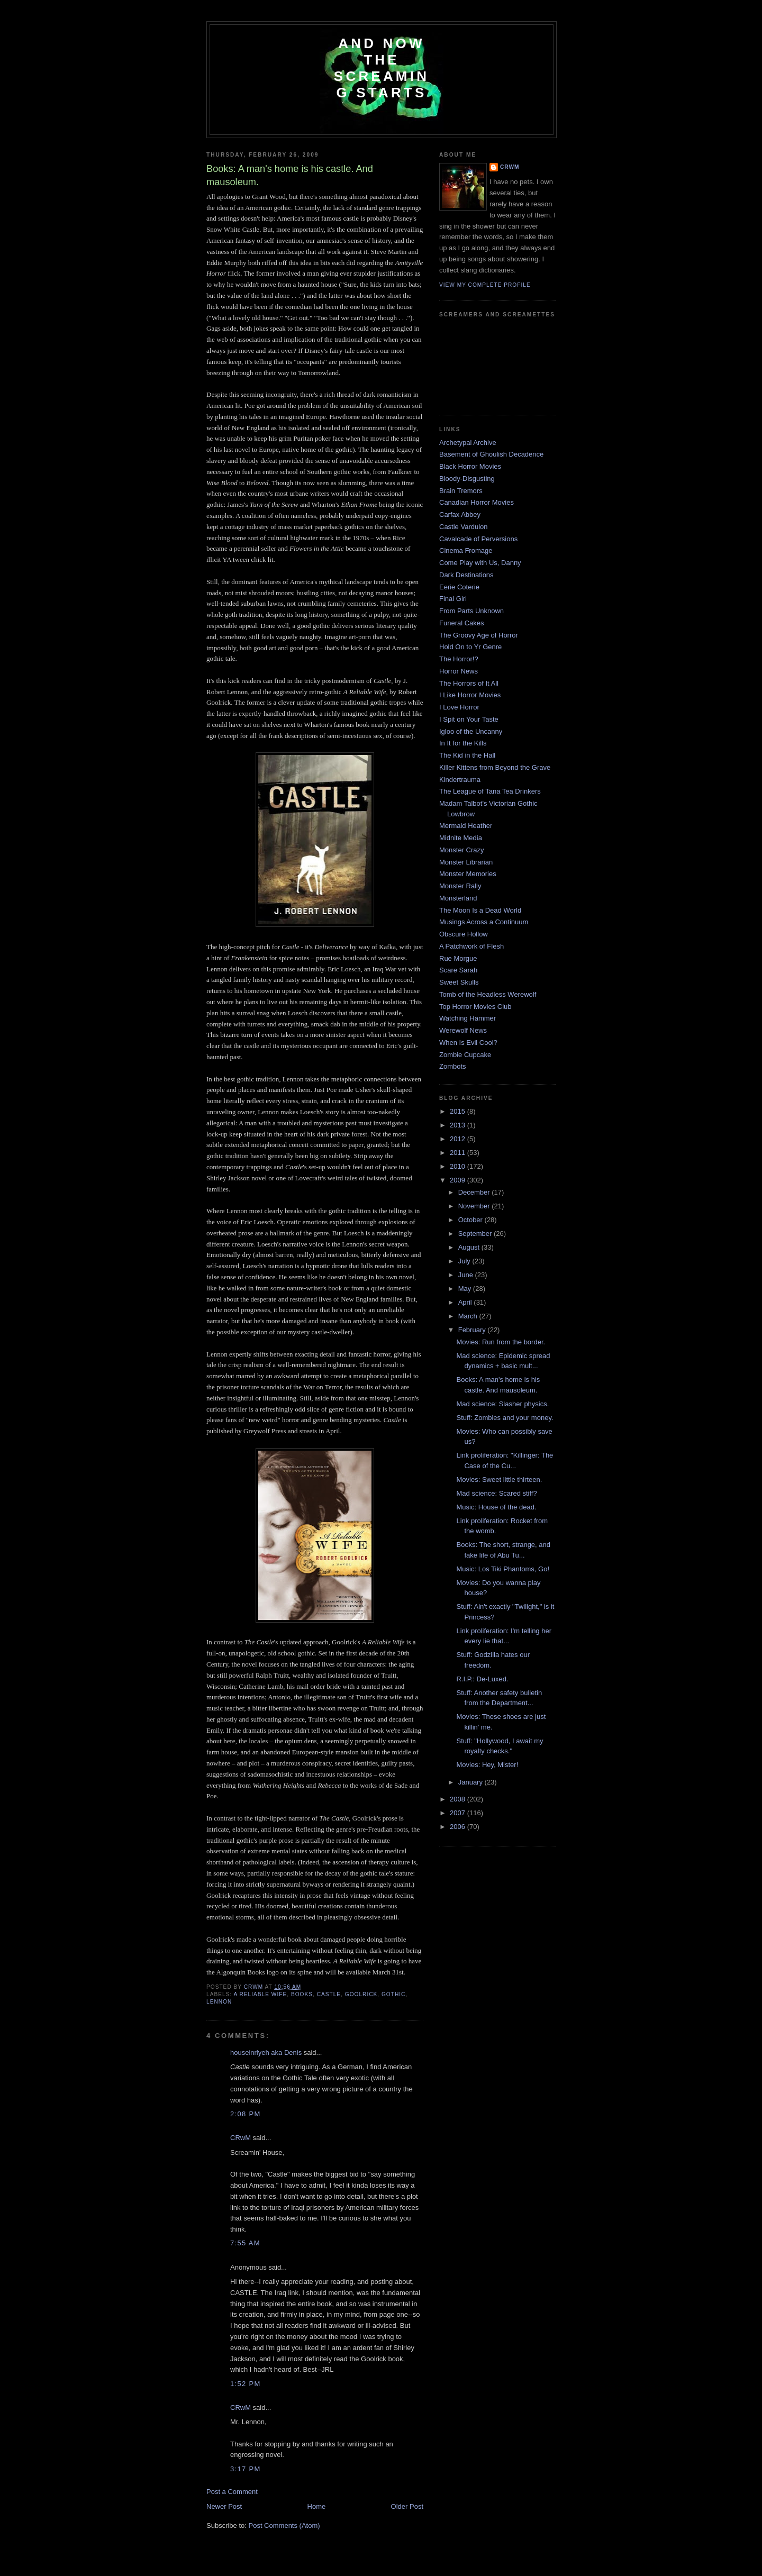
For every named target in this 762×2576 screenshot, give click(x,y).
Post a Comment (232, 2492)
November (475, 1206)
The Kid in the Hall (467, 755)
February (473, 1330)
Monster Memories (467, 874)
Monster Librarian (466, 862)
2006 (458, 1827)
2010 (458, 1166)
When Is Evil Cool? (468, 1042)
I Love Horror (459, 707)
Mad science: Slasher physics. (502, 1404)
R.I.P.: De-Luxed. (482, 1679)
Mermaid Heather (465, 826)
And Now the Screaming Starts (381, 68)
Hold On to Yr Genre (470, 647)
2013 (458, 1125)
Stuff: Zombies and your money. (504, 1418)
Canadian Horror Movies (476, 502)
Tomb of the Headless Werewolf (487, 994)
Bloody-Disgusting (467, 479)
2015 (458, 1111)
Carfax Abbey (459, 514)
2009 (458, 1180)
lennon (219, 2002)
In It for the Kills (463, 743)
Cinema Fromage (465, 550)
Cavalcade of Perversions (478, 539)
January (471, 1782)
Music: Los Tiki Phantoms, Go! (502, 1569)
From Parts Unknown (471, 611)
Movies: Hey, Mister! (487, 1765)
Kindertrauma (459, 780)
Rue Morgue (458, 958)
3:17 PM (245, 2469)
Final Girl (453, 599)
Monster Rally (460, 886)
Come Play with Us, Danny (480, 563)
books (302, 1994)
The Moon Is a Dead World (480, 910)
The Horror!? (458, 659)
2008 (458, 1799)
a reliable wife (260, 1994)
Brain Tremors (461, 491)
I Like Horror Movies (470, 695)
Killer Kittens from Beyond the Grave (494, 767)
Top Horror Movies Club (475, 1007)
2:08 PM (245, 2114)
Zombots (452, 1066)
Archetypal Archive (467, 443)
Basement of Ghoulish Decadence (491, 454)
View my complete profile (485, 285)
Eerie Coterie (459, 587)
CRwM (240, 2138)
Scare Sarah (458, 970)
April (466, 1302)
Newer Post (224, 2506)
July (465, 1261)
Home (316, 2506)
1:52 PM (245, 2384)
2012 (458, 1139)
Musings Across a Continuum (483, 922)
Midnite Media (460, 838)
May (465, 1288)
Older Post (407, 2506)
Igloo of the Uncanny (470, 731)
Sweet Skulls (458, 982)
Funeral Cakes (461, 623)
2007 (458, 1813)
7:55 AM (245, 2243)
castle (329, 1994)
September (476, 1233)
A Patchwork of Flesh (471, 946)
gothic (393, 1994)
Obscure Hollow (463, 934)
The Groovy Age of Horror (478, 635)
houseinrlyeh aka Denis (266, 2052)
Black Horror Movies (470, 466)
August (470, 1247)
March (468, 1316)
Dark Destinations (466, 575)
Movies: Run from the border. (500, 1342)
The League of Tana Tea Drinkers (490, 791)
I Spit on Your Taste (468, 719)
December (475, 1192)
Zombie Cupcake (465, 1055)
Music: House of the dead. (496, 1507)
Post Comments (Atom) (284, 2525)
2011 (458, 1153)
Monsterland (458, 898)
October (471, 1220)
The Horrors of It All (468, 683)
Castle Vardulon (463, 527)
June (466, 1275)
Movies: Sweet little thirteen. (499, 1479)
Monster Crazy (461, 850)
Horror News (458, 671)
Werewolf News (463, 1030)
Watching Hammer (467, 1018)
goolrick (361, 1994)
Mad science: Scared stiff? (496, 1493)
